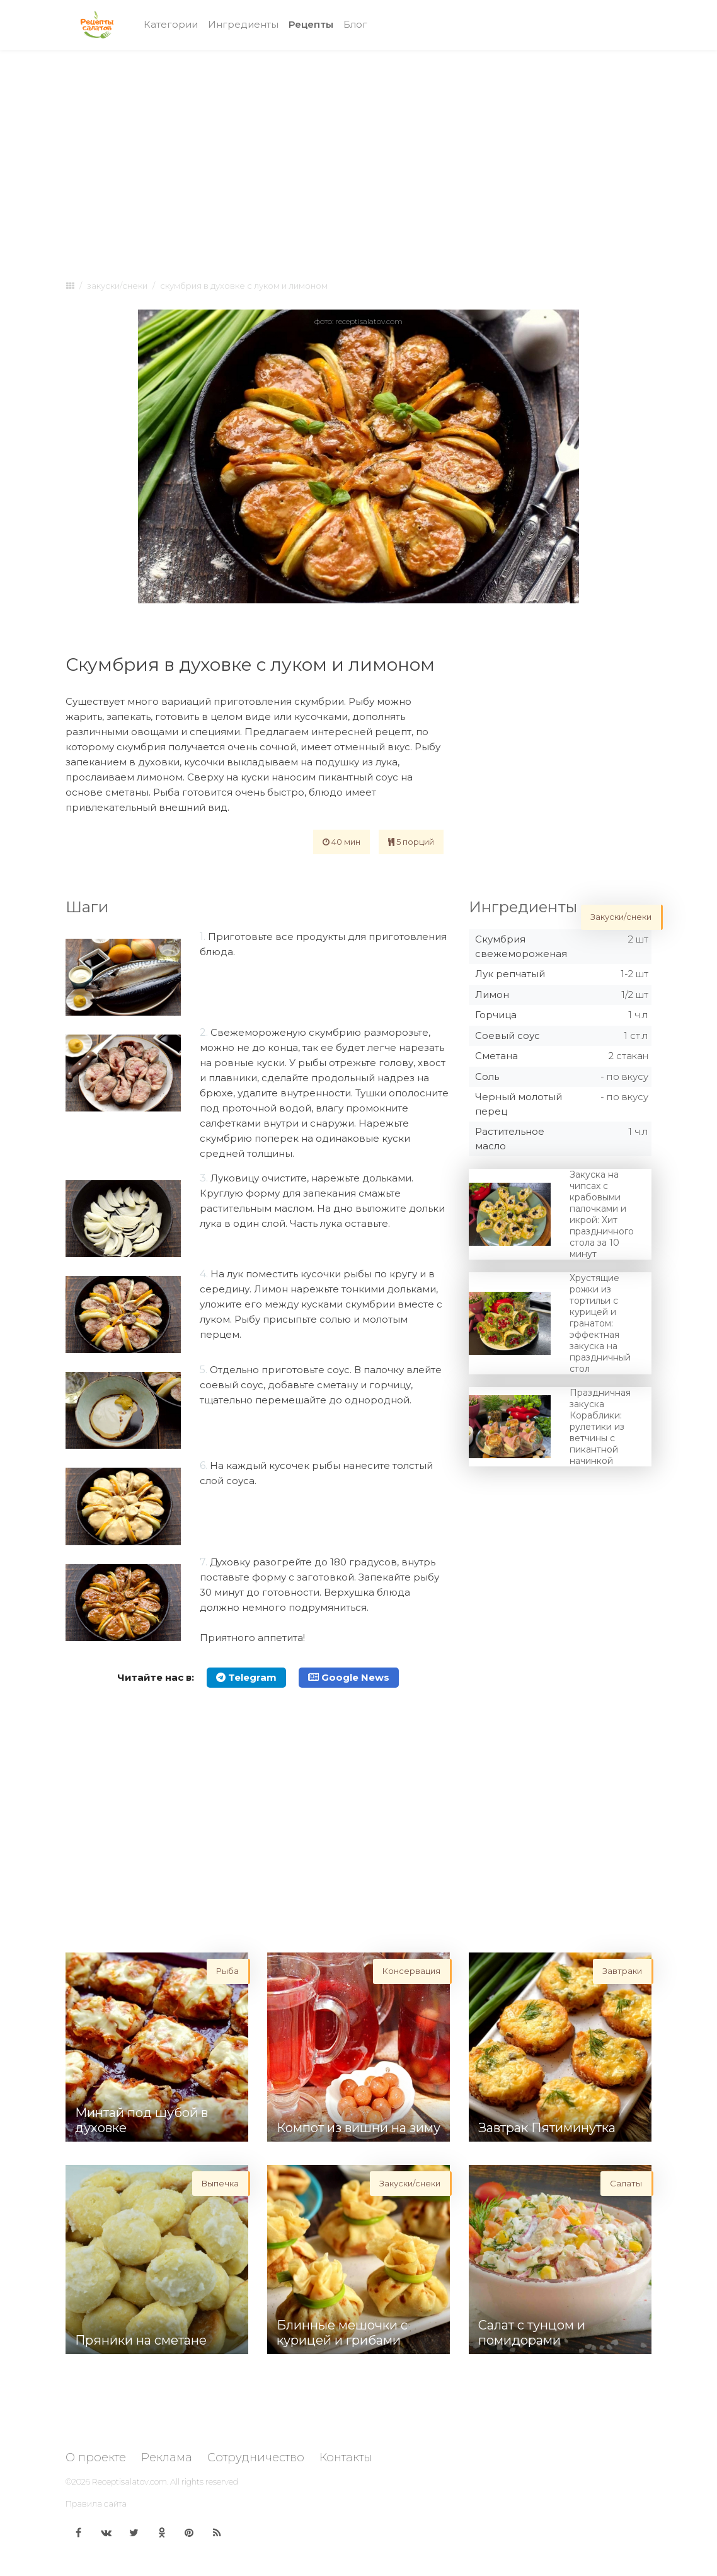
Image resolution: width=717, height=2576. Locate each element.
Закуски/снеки (117, 286)
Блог (355, 24)
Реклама (166, 2457)
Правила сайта (96, 2503)
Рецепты (313, 23)
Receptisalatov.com (129, 2481)
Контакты (345, 2457)
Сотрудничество (255, 2457)
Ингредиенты (243, 24)
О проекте (96, 2457)
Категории (171, 24)
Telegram (246, 1677)
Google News (348, 1677)
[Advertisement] (358, 152)
